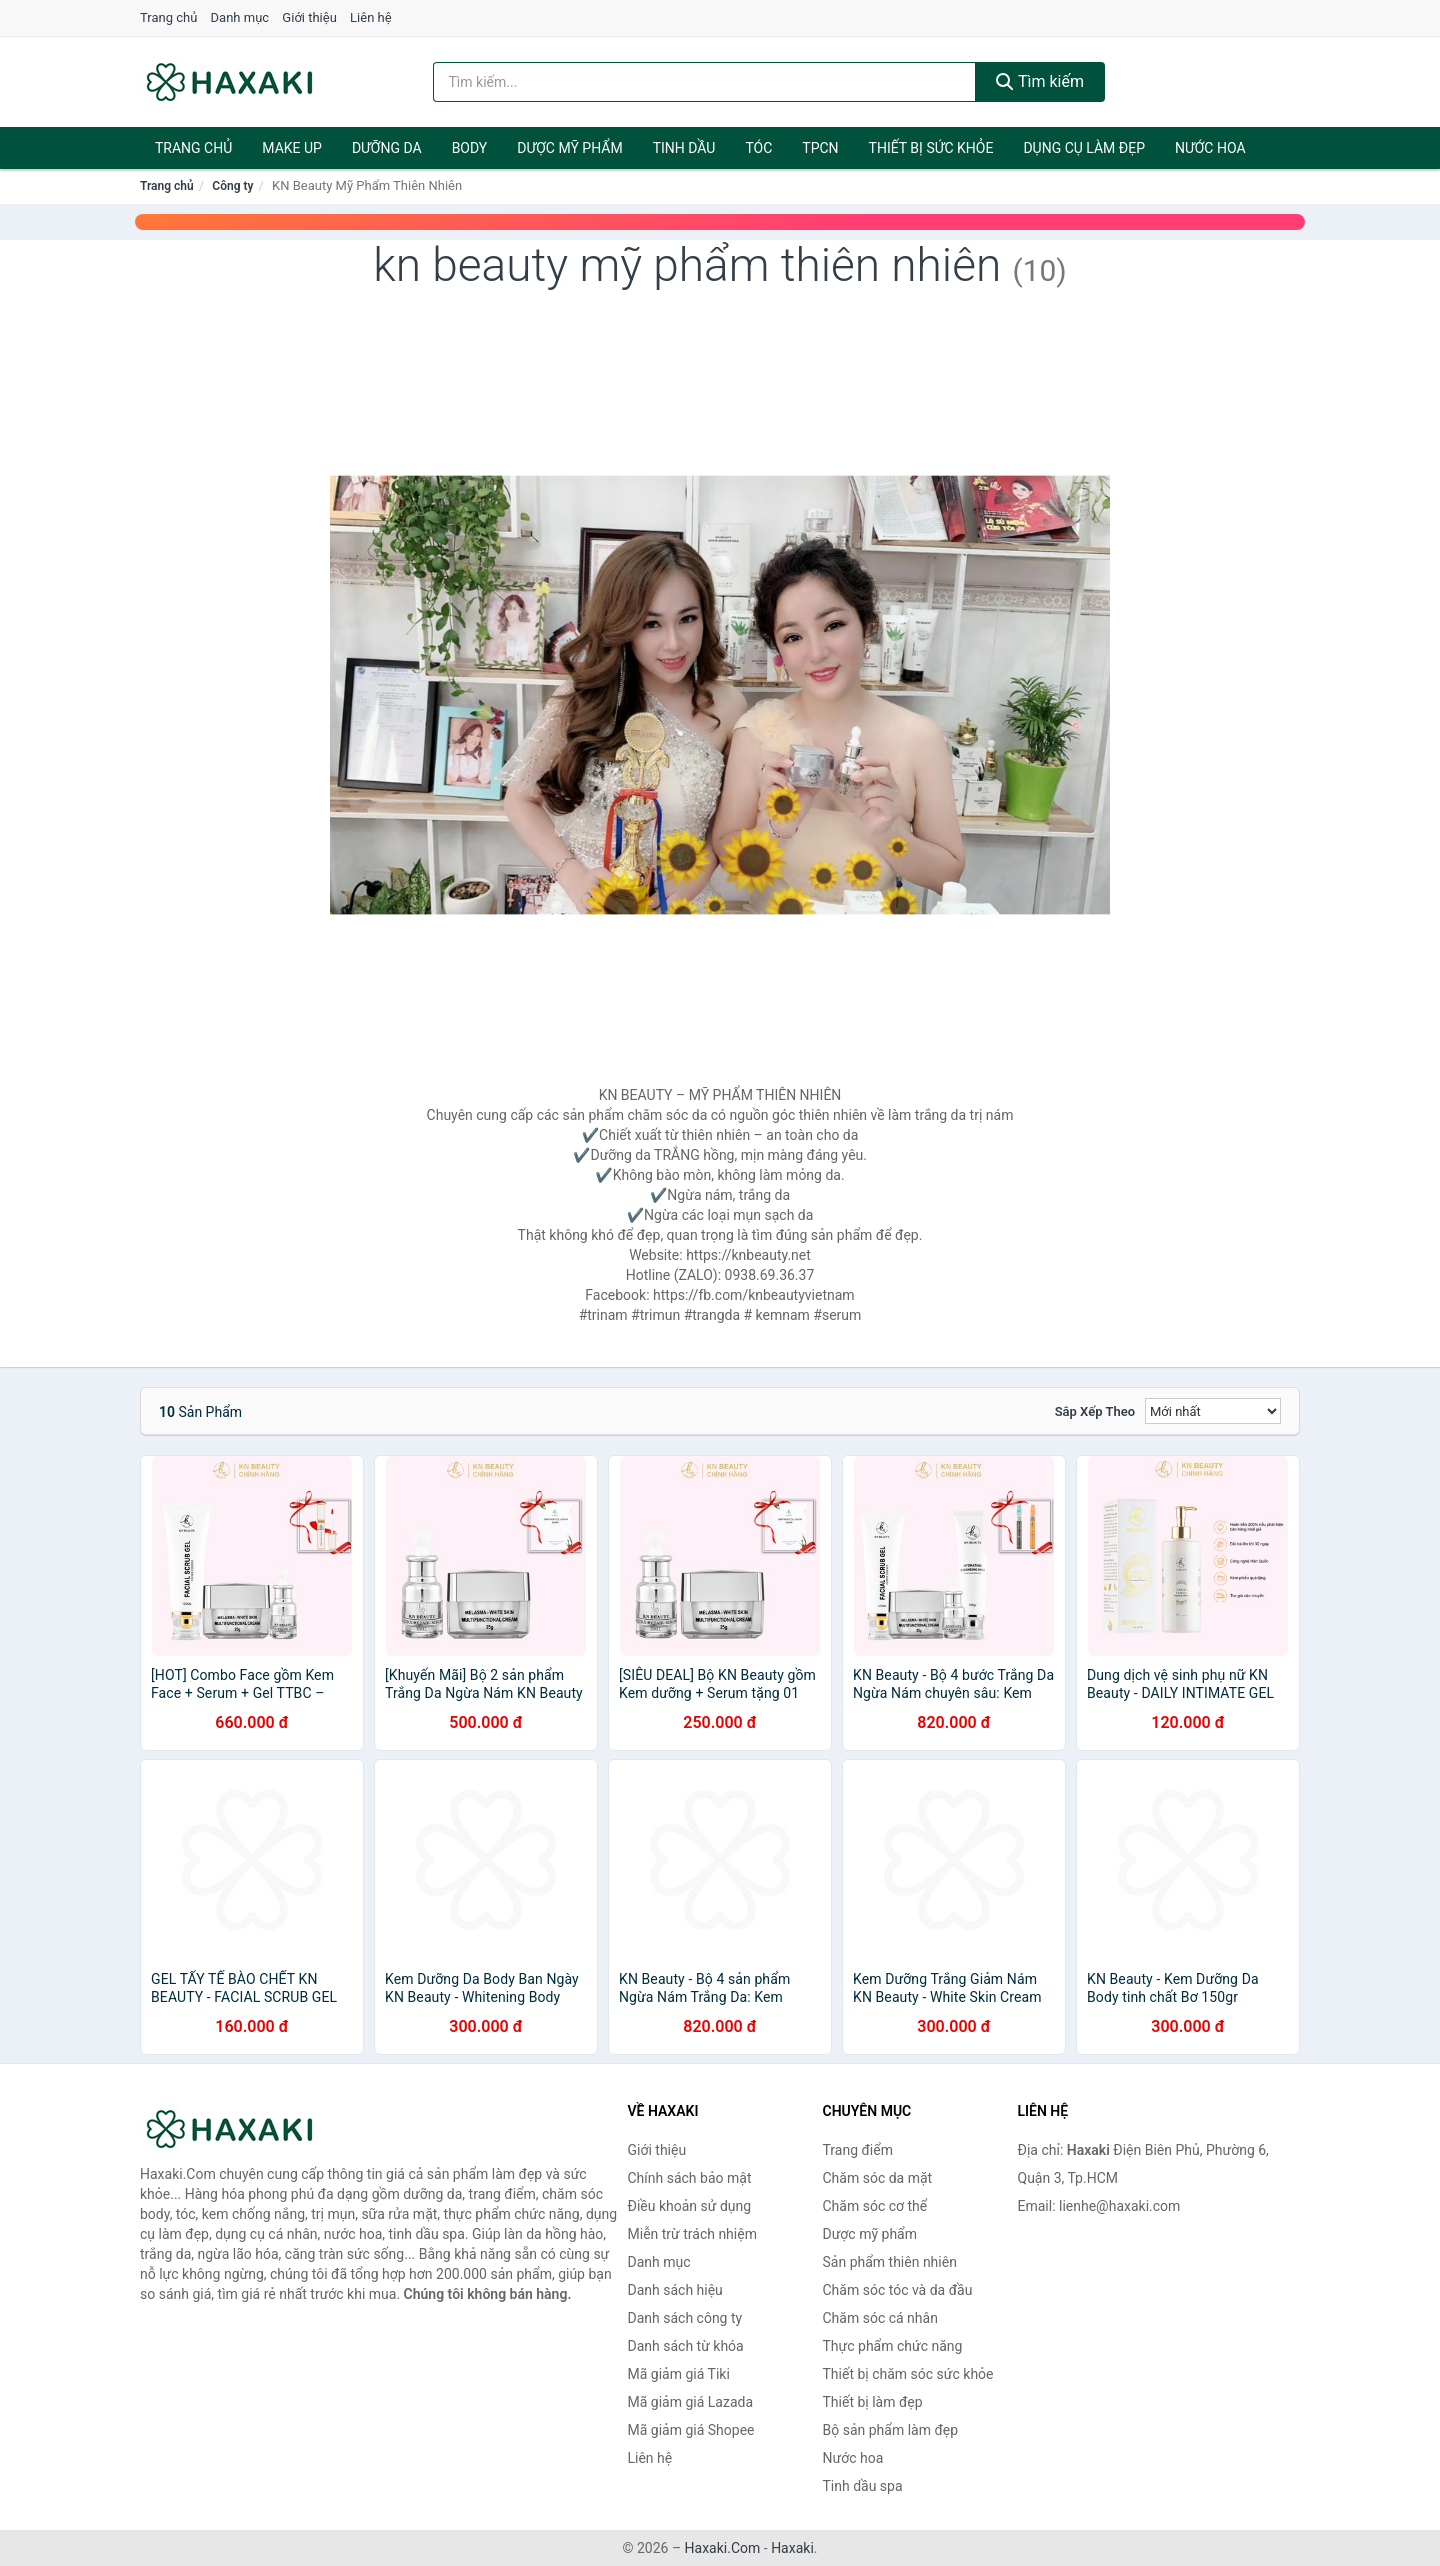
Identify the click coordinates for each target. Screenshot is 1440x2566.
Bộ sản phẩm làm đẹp (891, 2430)
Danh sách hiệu (675, 2290)
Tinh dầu (684, 148)
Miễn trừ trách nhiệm (692, 2234)
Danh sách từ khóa (686, 2346)
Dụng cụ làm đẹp (1084, 148)
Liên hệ (371, 17)
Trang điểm (858, 2150)
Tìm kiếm (1040, 81)
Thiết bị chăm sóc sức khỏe (908, 2374)
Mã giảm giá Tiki (679, 2374)
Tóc (758, 148)
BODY (470, 148)
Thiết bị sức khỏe (931, 148)
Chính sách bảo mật (690, 2178)
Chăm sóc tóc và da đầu (898, 2290)
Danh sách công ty (685, 2318)
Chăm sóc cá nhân (880, 2318)
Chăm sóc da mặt (878, 2178)
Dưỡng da (387, 148)
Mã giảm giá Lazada (691, 2402)
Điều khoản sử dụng (690, 2206)
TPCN (820, 148)
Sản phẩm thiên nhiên (890, 2262)
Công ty (232, 186)
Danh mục (240, 17)
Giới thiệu (309, 17)
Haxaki (792, 2548)
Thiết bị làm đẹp (873, 2402)
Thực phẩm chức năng (893, 2346)
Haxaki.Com (723, 2548)
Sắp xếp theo (1095, 1411)
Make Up (292, 148)
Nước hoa (1210, 148)
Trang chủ (168, 17)
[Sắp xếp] (1213, 1411)
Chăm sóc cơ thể (875, 2206)
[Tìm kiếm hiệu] (705, 82)
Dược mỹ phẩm (569, 148)
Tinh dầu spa (863, 2486)
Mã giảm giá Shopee (691, 2430)
